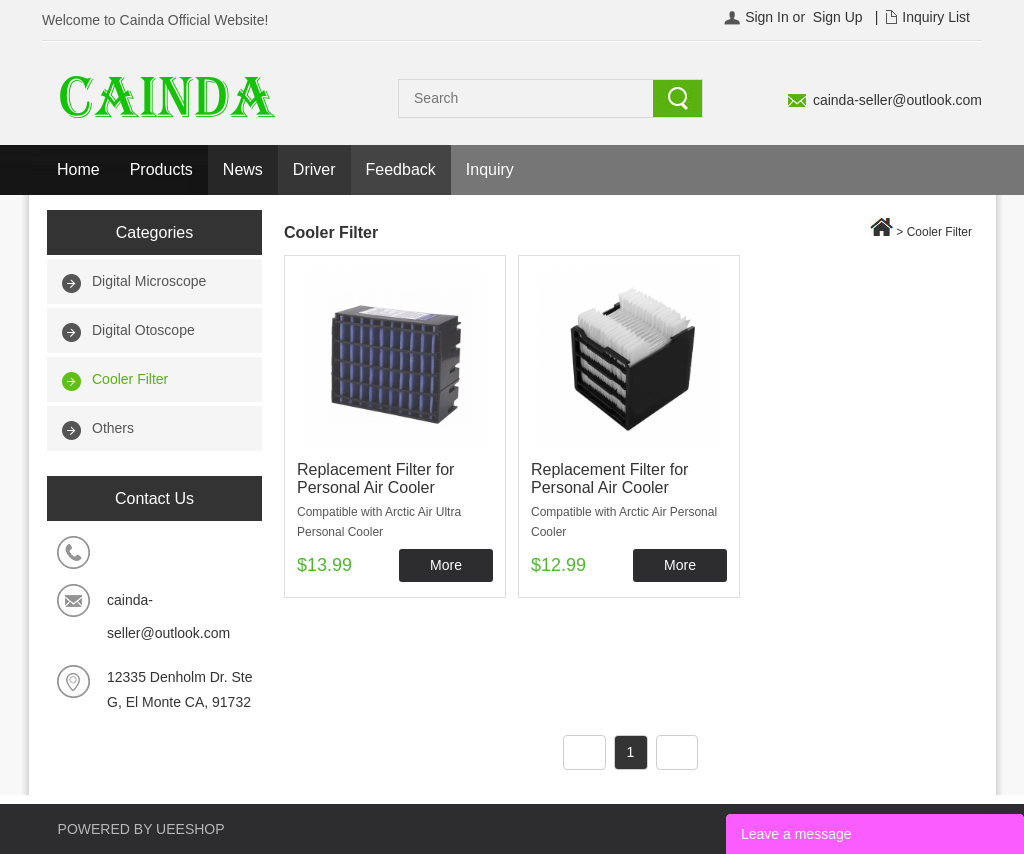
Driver (314, 169)
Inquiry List (936, 17)
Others (113, 428)
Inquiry (490, 169)
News (243, 169)
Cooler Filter (130, 379)
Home (78, 169)
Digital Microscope (149, 281)
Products (161, 169)
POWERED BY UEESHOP (141, 829)
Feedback (401, 169)
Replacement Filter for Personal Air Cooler (375, 478)
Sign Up (838, 17)
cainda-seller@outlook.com (897, 100)
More (446, 565)
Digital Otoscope (143, 330)
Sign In (767, 17)
